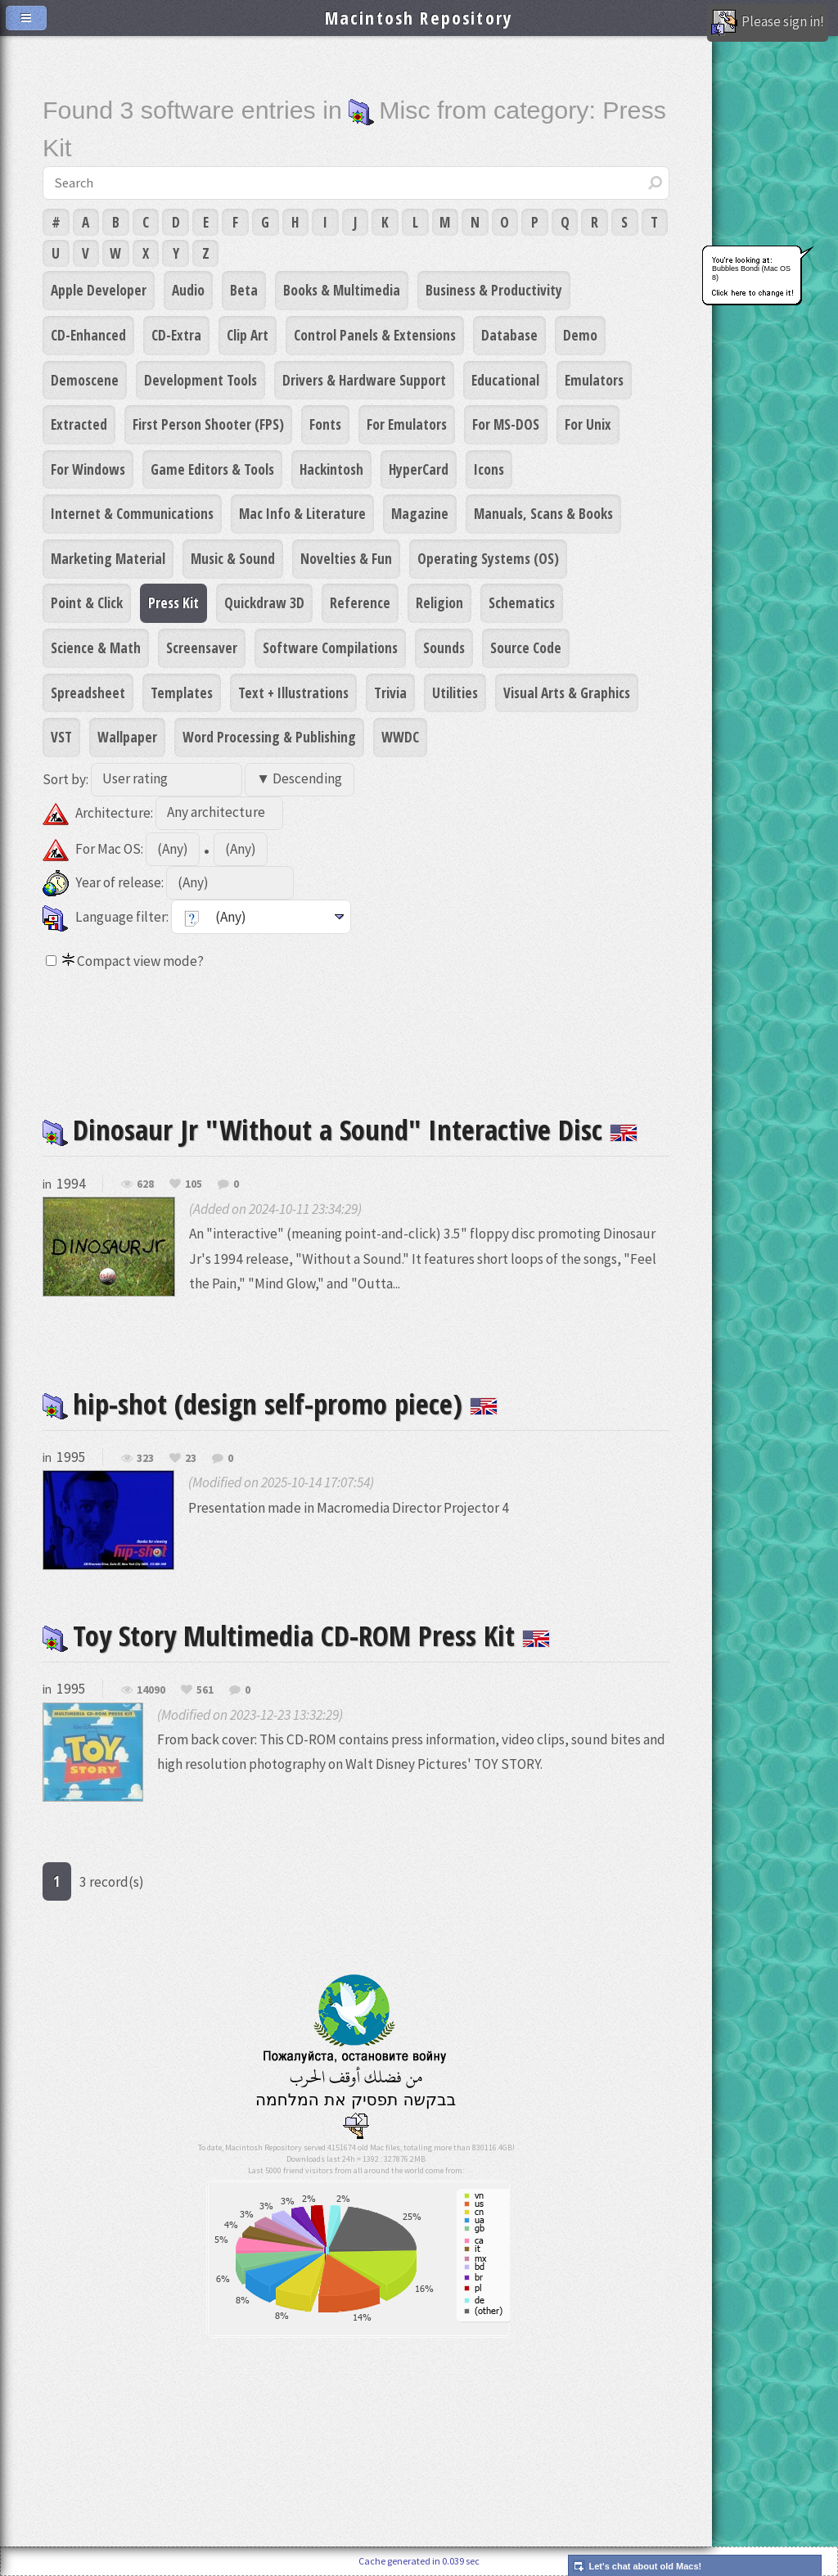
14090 (151, 1690)
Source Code (525, 647)
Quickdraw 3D (264, 602)
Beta (244, 290)
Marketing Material (108, 558)
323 (145, 1458)
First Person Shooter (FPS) (208, 424)
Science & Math (96, 647)
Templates (182, 692)
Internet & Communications (132, 513)
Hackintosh (331, 469)
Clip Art (247, 335)
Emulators (594, 380)
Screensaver (201, 647)
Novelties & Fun (346, 558)
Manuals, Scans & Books (543, 513)
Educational (505, 380)
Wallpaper (127, 737)
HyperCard (418, 469)
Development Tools (200, 380)
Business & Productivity (494, 290)
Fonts (325, 424)
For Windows (88, 469)
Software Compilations (330, 647)
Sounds (444, 647)
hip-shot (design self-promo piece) (270, 1403)
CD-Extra (176, 335)
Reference (360, 602)
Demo (580, 335)
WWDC (400, 737)
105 (193, 1184)
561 (205, 1690)
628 (145, 1184)
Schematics (522, 602)
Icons (489, 469)
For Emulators (407, 424)
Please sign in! (767, 23)
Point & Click (87, 602)
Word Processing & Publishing (269, 737)
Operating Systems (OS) (488, 558)
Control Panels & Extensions (375, 335)
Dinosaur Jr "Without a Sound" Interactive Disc (340, 1129)
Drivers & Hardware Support (364, 380)
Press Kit (173, 602)
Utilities (455, 692)
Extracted (79, 424)
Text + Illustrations (293, 692)
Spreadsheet (88, 692)
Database (509, 335)
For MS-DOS (505, 424)
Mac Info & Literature (302, 513)
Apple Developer (98, 290)
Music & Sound (233, 558)
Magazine (419, 513)
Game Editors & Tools (212, 469)
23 (190, 1458)
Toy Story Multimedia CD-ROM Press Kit (296, 1635)
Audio (188, 290)
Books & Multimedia (341, 290)
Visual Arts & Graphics (566, 692)
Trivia (390, 692)
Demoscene (85, 380)
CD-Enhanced (88, 335)
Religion (439, 602)
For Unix (588, 424)
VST (61, 737)
